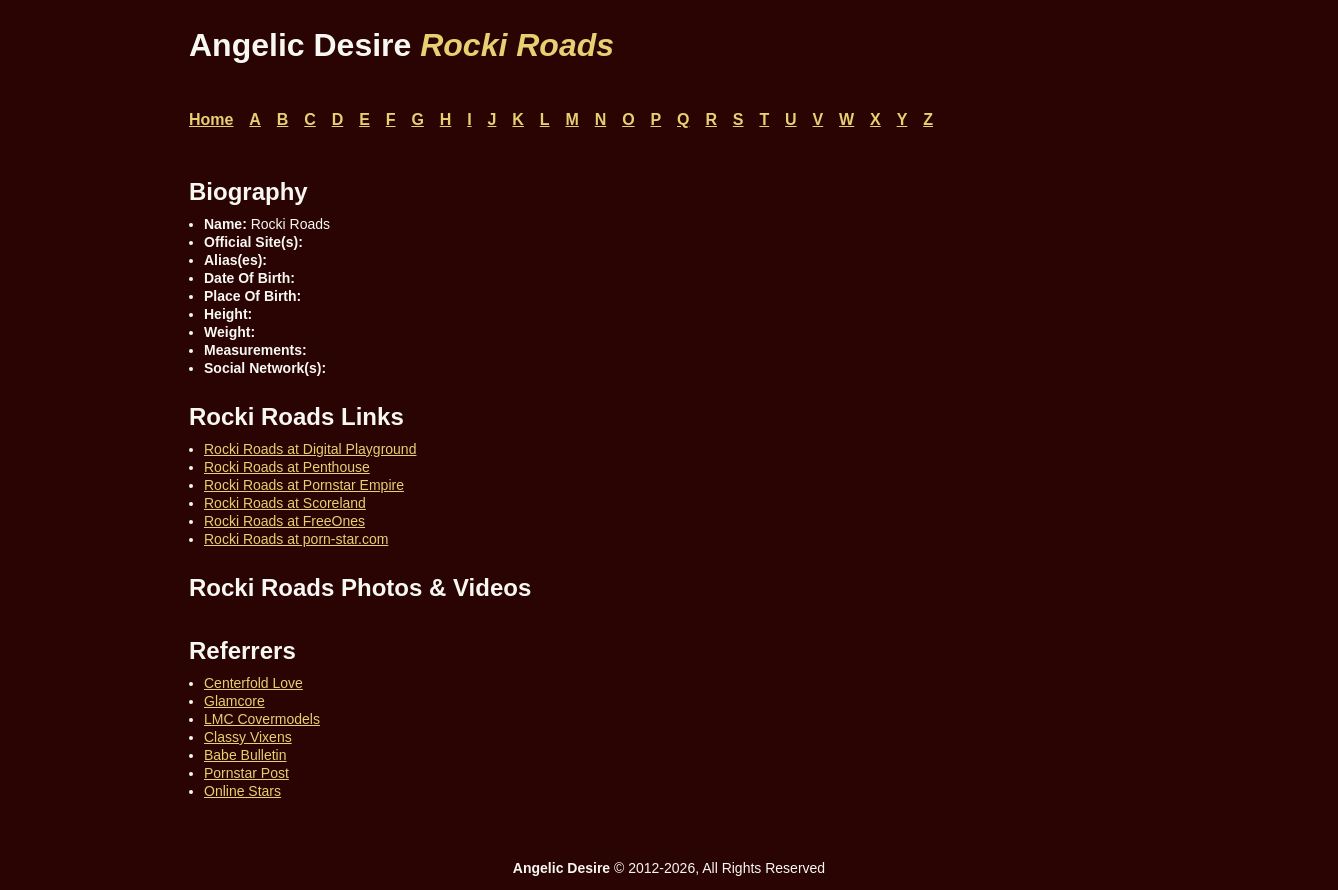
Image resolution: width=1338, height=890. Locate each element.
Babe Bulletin (245, 755)
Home (211, 119)
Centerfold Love (253, 683)
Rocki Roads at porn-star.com (296, 539)
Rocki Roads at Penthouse (287, 467)
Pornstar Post (246, 773)
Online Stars (242, 791)
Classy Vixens (248, 737)
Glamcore (234, 701)
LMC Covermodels (262, 719)
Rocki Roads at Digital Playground (310, 449)
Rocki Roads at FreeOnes (284, 521)
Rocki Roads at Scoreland (285, 503)
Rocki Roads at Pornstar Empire (304, 485)
